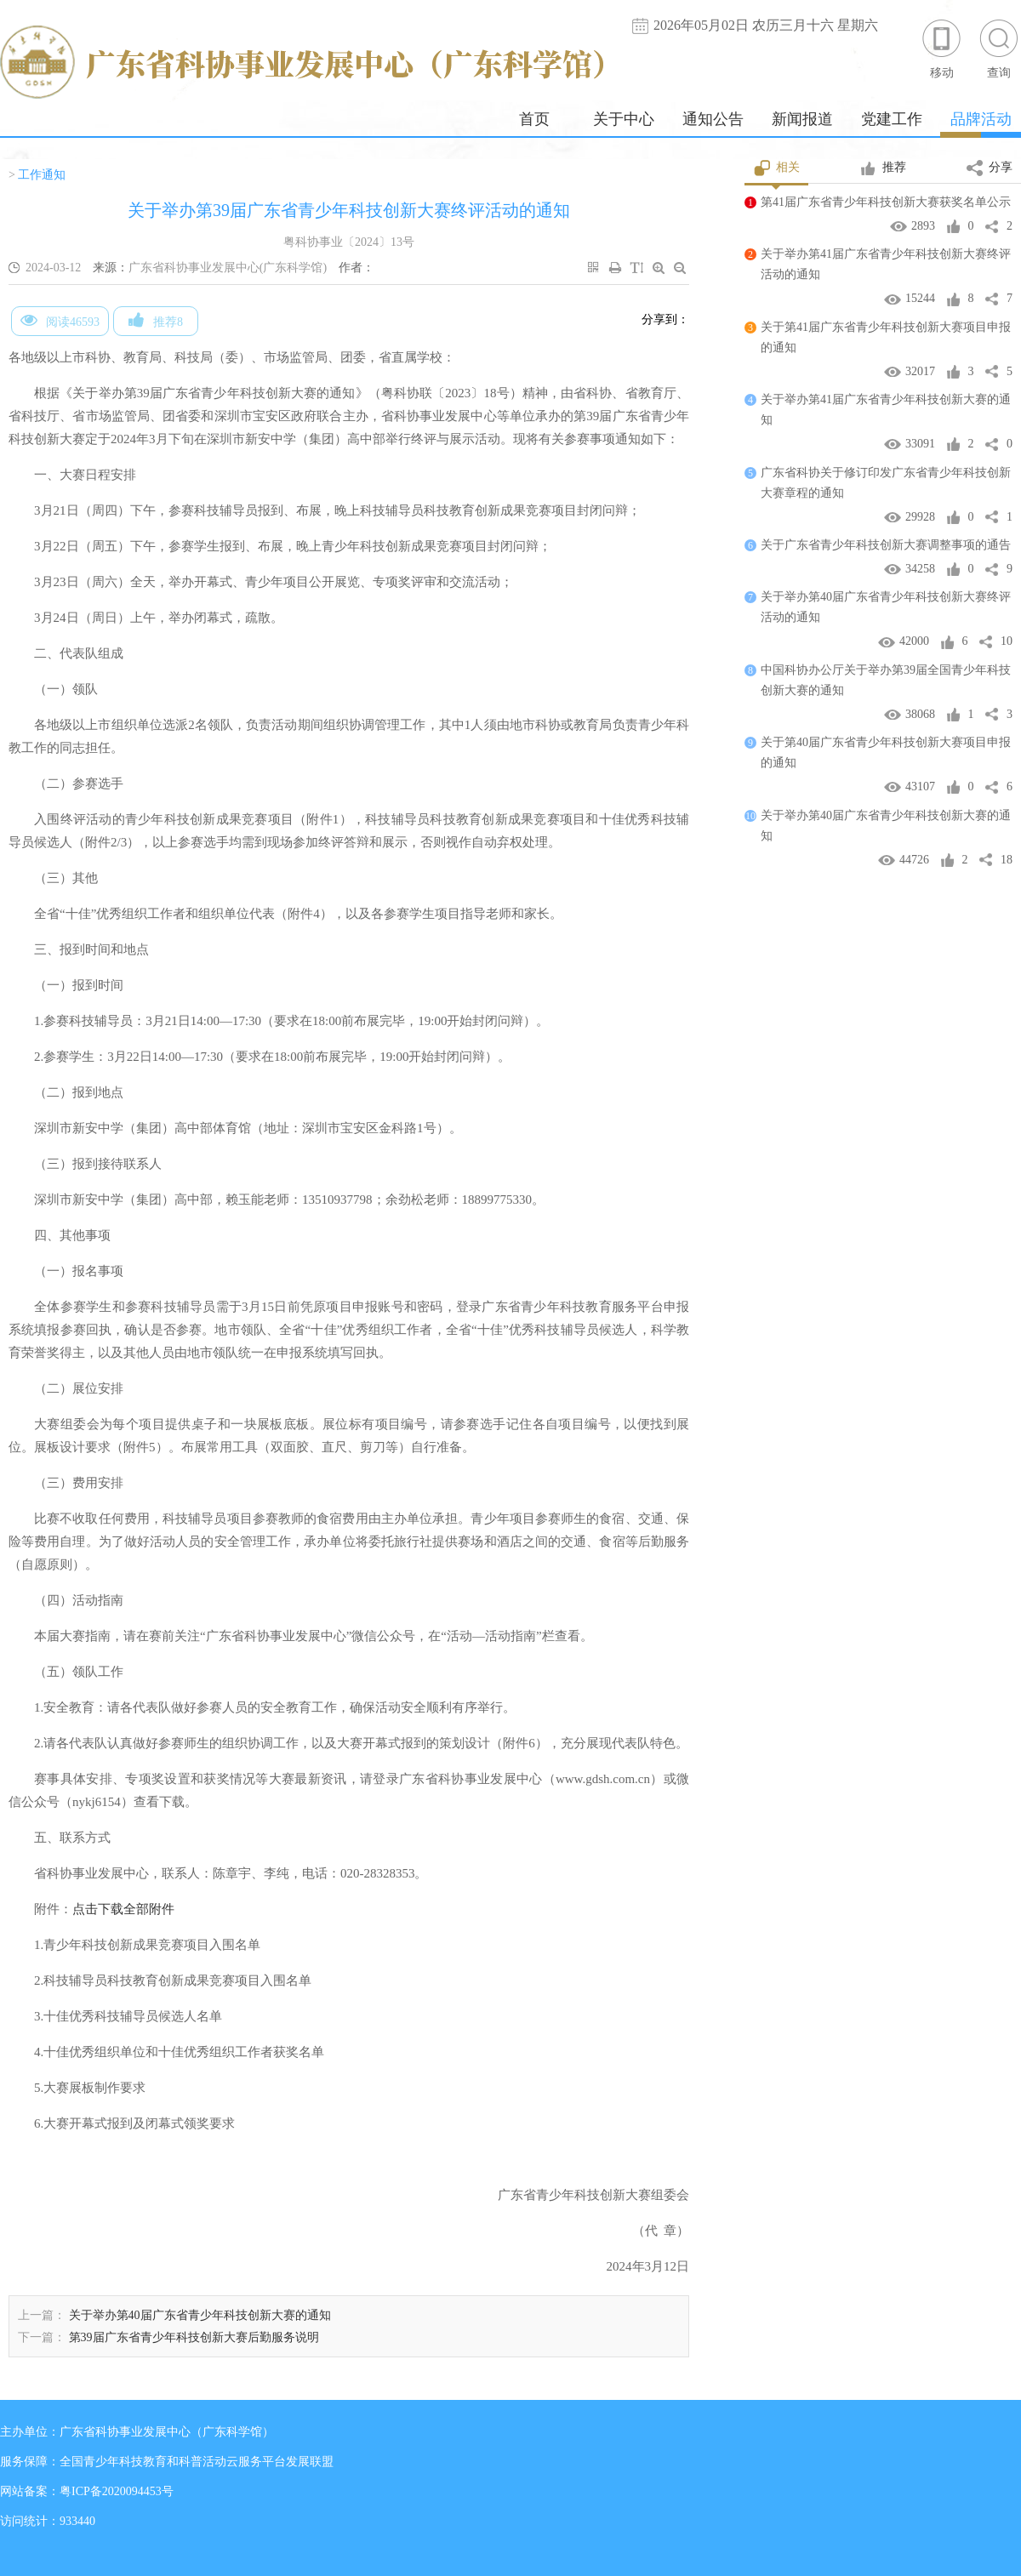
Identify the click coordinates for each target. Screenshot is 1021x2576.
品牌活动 (981, 119)
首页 (534, 119)
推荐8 (155, 319)
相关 (776, 168)
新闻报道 (802, 119)
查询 (999, 48)
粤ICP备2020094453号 (117, 2491)
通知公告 (713, 119)
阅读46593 (60, 319)
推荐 (882, 168)
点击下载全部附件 (123, 1909)
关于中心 (623, 119)
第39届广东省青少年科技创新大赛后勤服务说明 (194, 2337)
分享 (990, 168)
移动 (942, 48)
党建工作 (891, 119)
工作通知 (42, 174)
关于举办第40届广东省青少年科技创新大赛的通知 (200, 2315)
